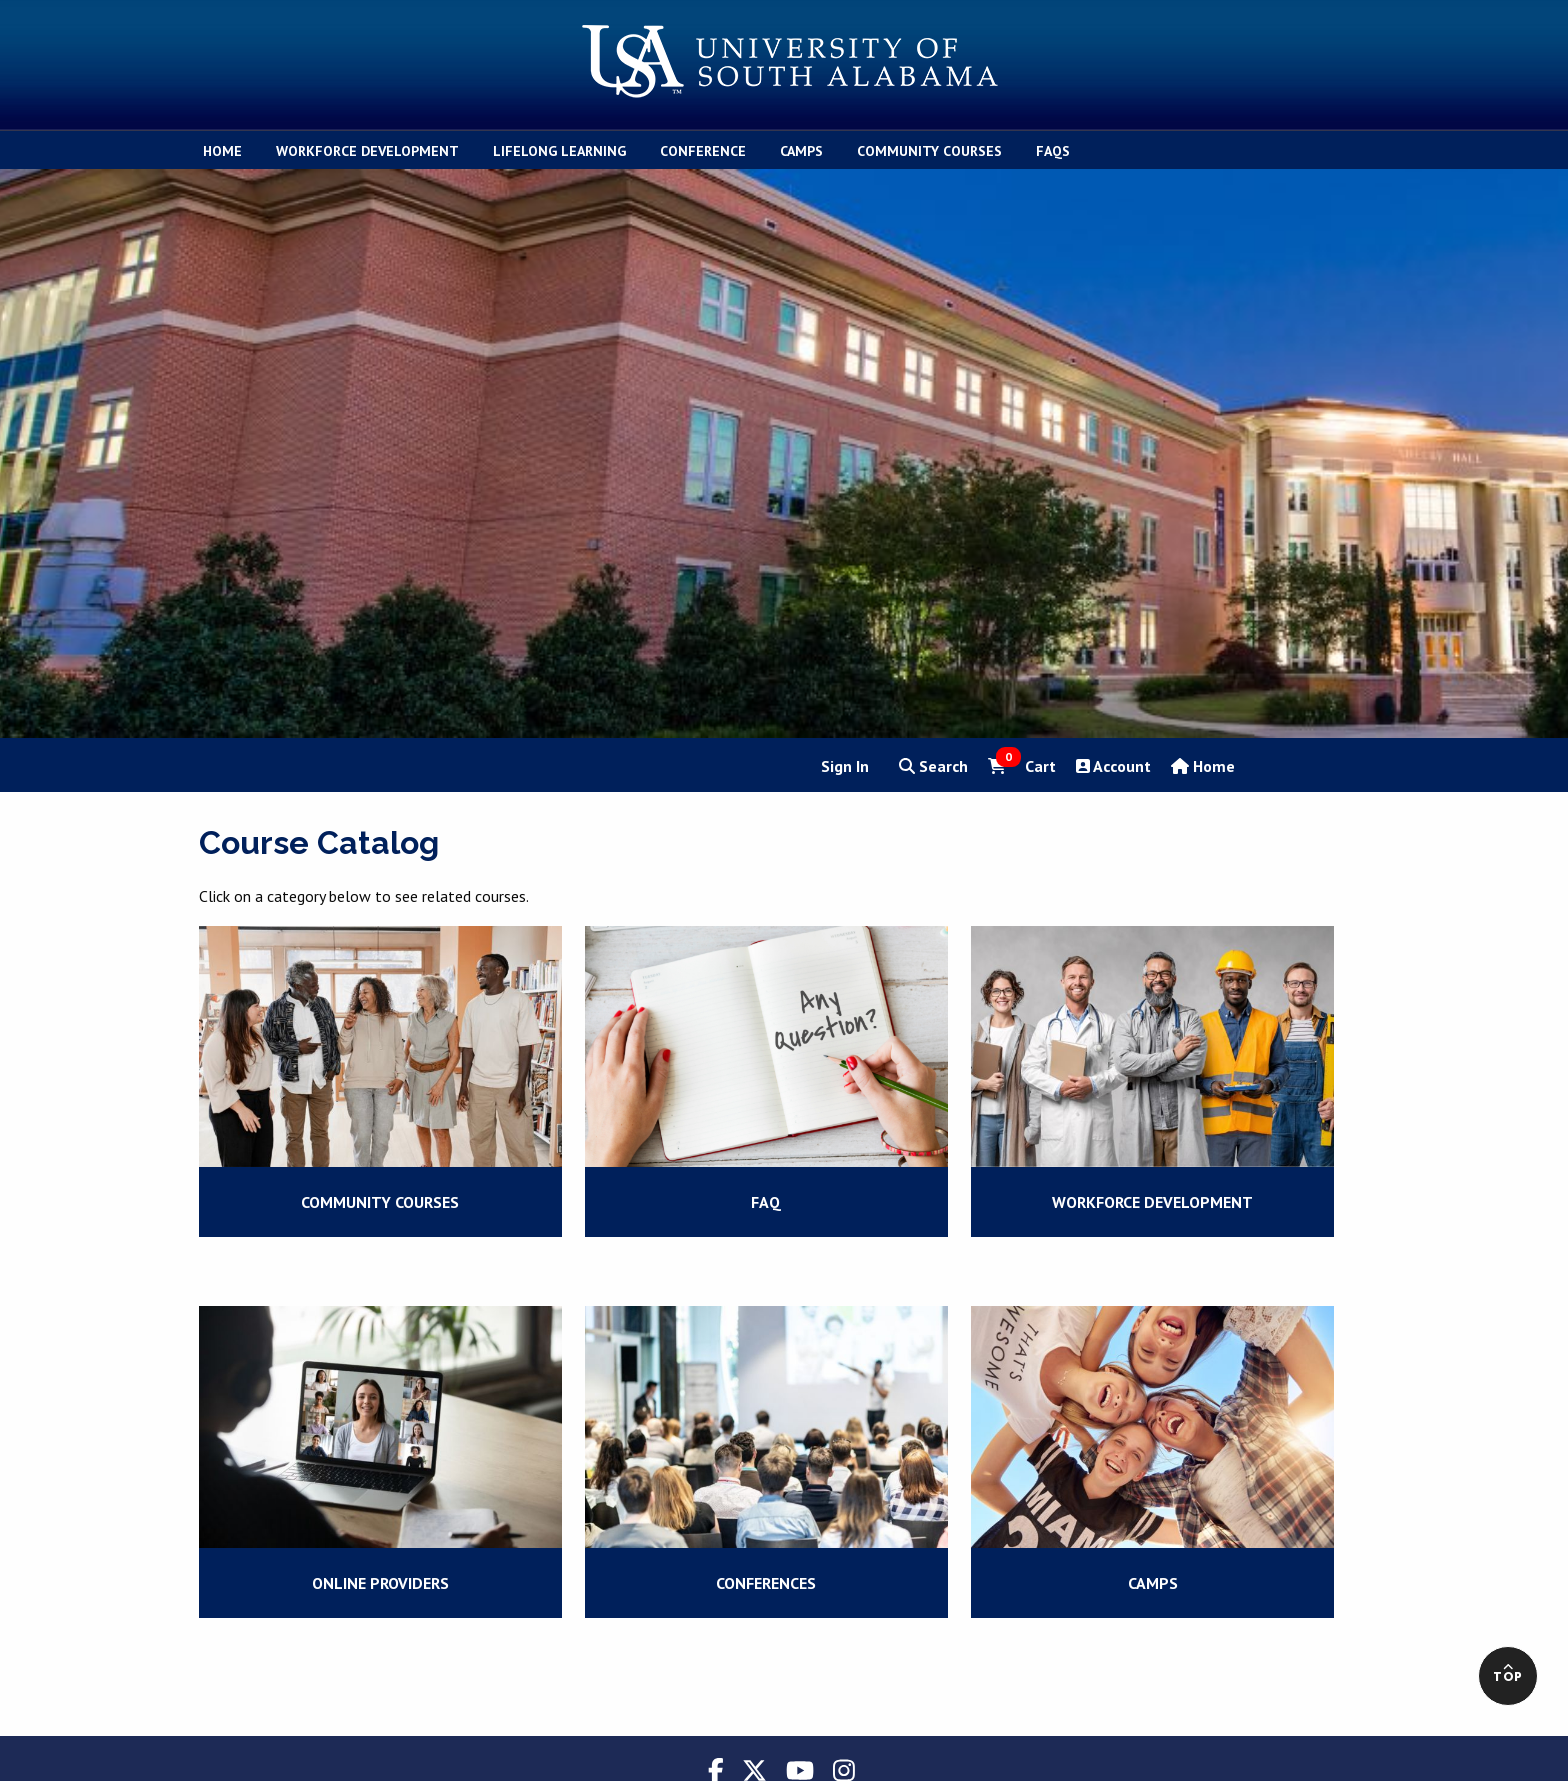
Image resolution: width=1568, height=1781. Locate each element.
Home (1203, 766)
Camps (1153, 1583)
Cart (1022, 765)
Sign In (845, 766)
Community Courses (380, 1202)
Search (933, 766)
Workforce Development (1152, 1202)
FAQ (766, 1202)
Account (1113, 766)
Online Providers (380, 1583)
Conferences (766, 1583)
